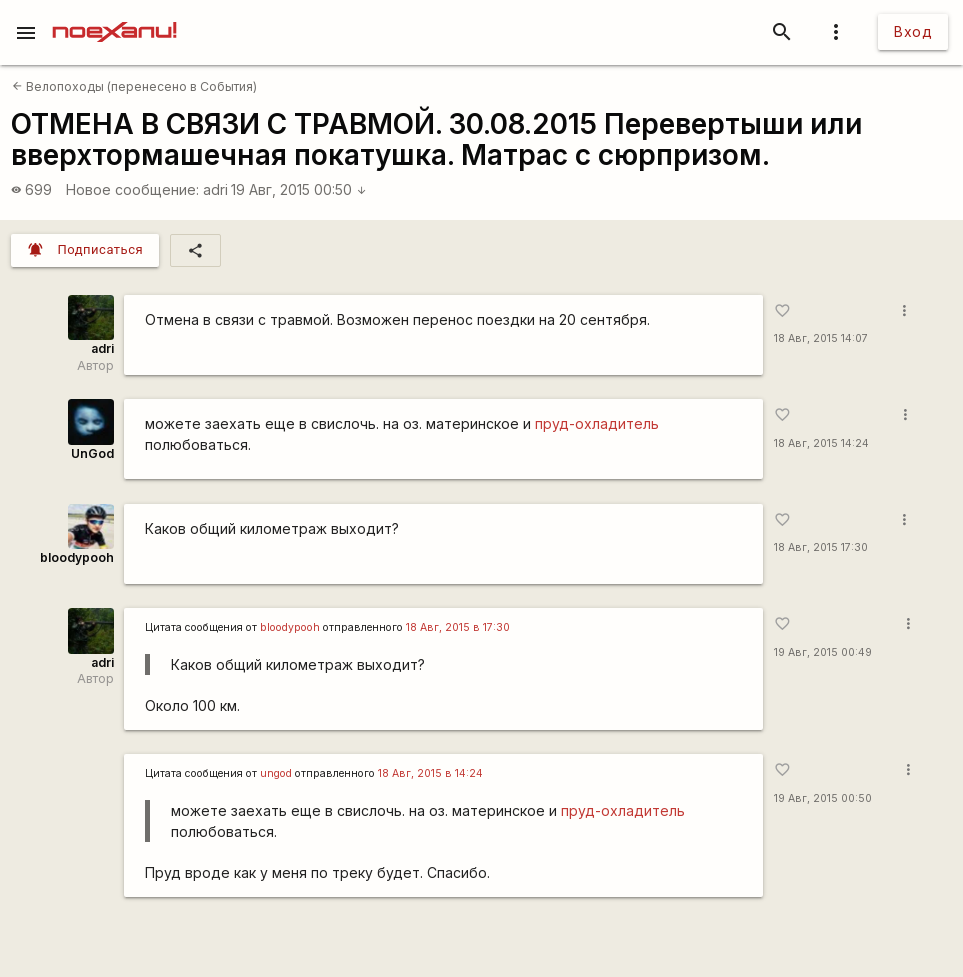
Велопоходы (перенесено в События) (134, 86)
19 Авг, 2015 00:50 (299, 189)
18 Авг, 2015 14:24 (821, 443)
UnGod (92, 453)
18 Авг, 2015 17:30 (821, 547)
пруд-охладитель (597, 423)
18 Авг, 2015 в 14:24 (430, 773)
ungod (276, 773)
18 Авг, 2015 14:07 (821, 338)
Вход (913, 31)
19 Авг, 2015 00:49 (823, 652)
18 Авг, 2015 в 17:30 (458, 627)
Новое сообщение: (132, 189)
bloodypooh (77, 557)
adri (215, 189)
